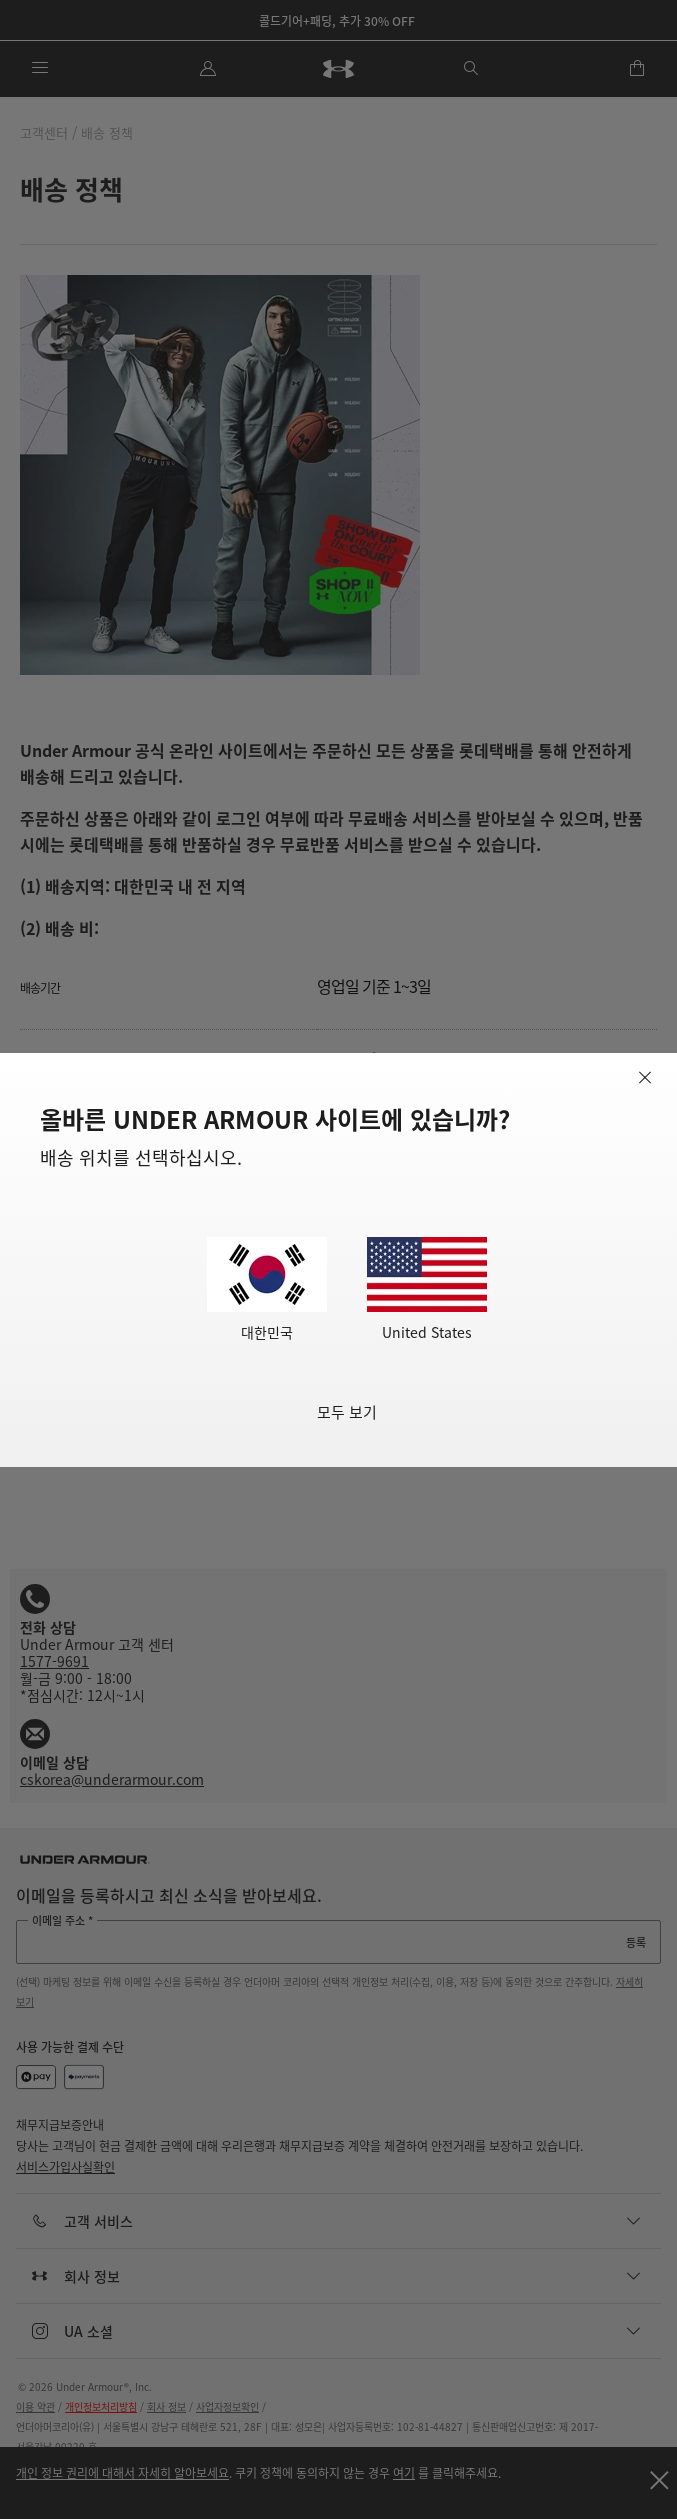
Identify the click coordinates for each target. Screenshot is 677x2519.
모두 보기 (347, 1411)
